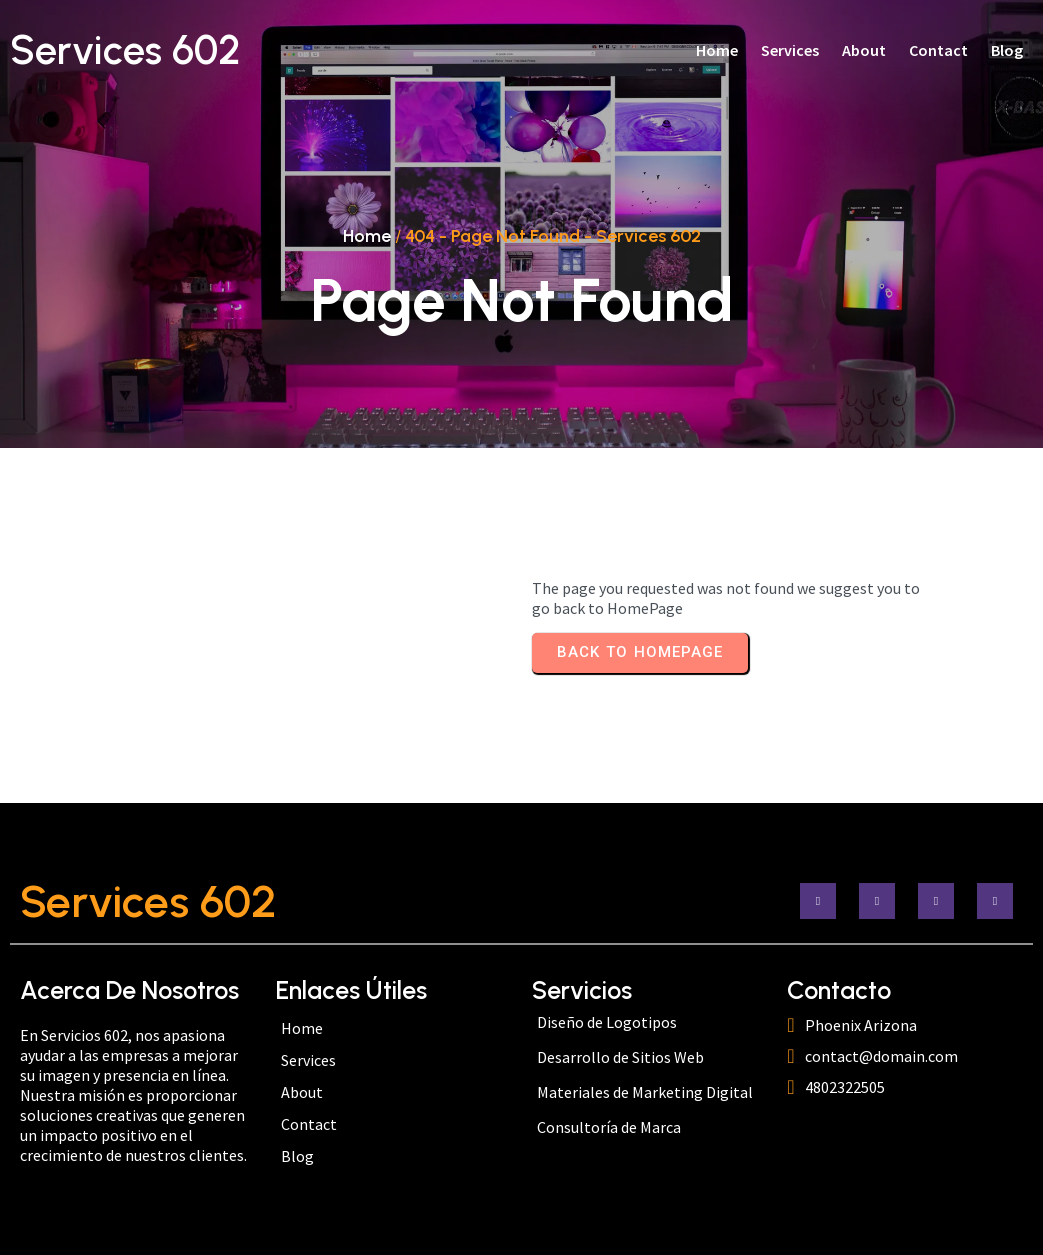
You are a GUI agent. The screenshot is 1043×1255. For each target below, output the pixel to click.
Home (367, 236)
